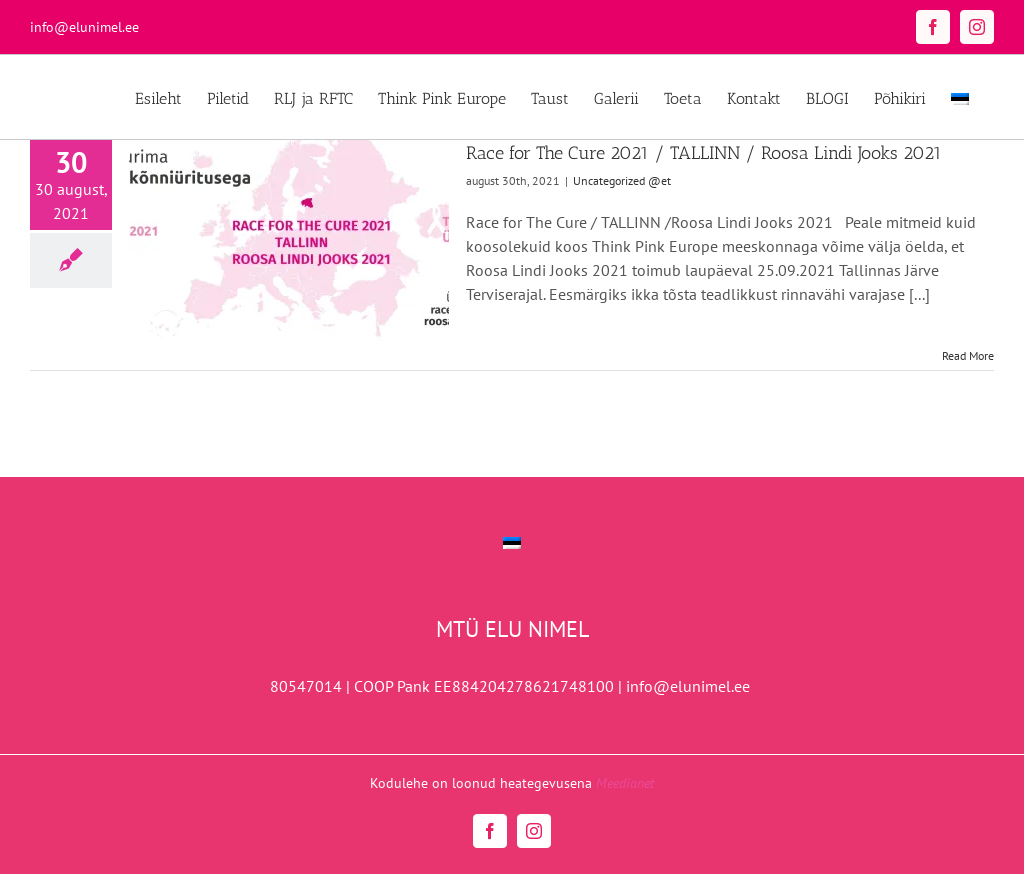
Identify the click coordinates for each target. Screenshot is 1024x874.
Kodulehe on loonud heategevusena (512, 783)
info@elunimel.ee (84, 27)
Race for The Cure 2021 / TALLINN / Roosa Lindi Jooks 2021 (704, 153)
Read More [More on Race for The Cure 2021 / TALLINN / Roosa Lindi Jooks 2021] (968, 355)
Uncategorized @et (622, 180)
